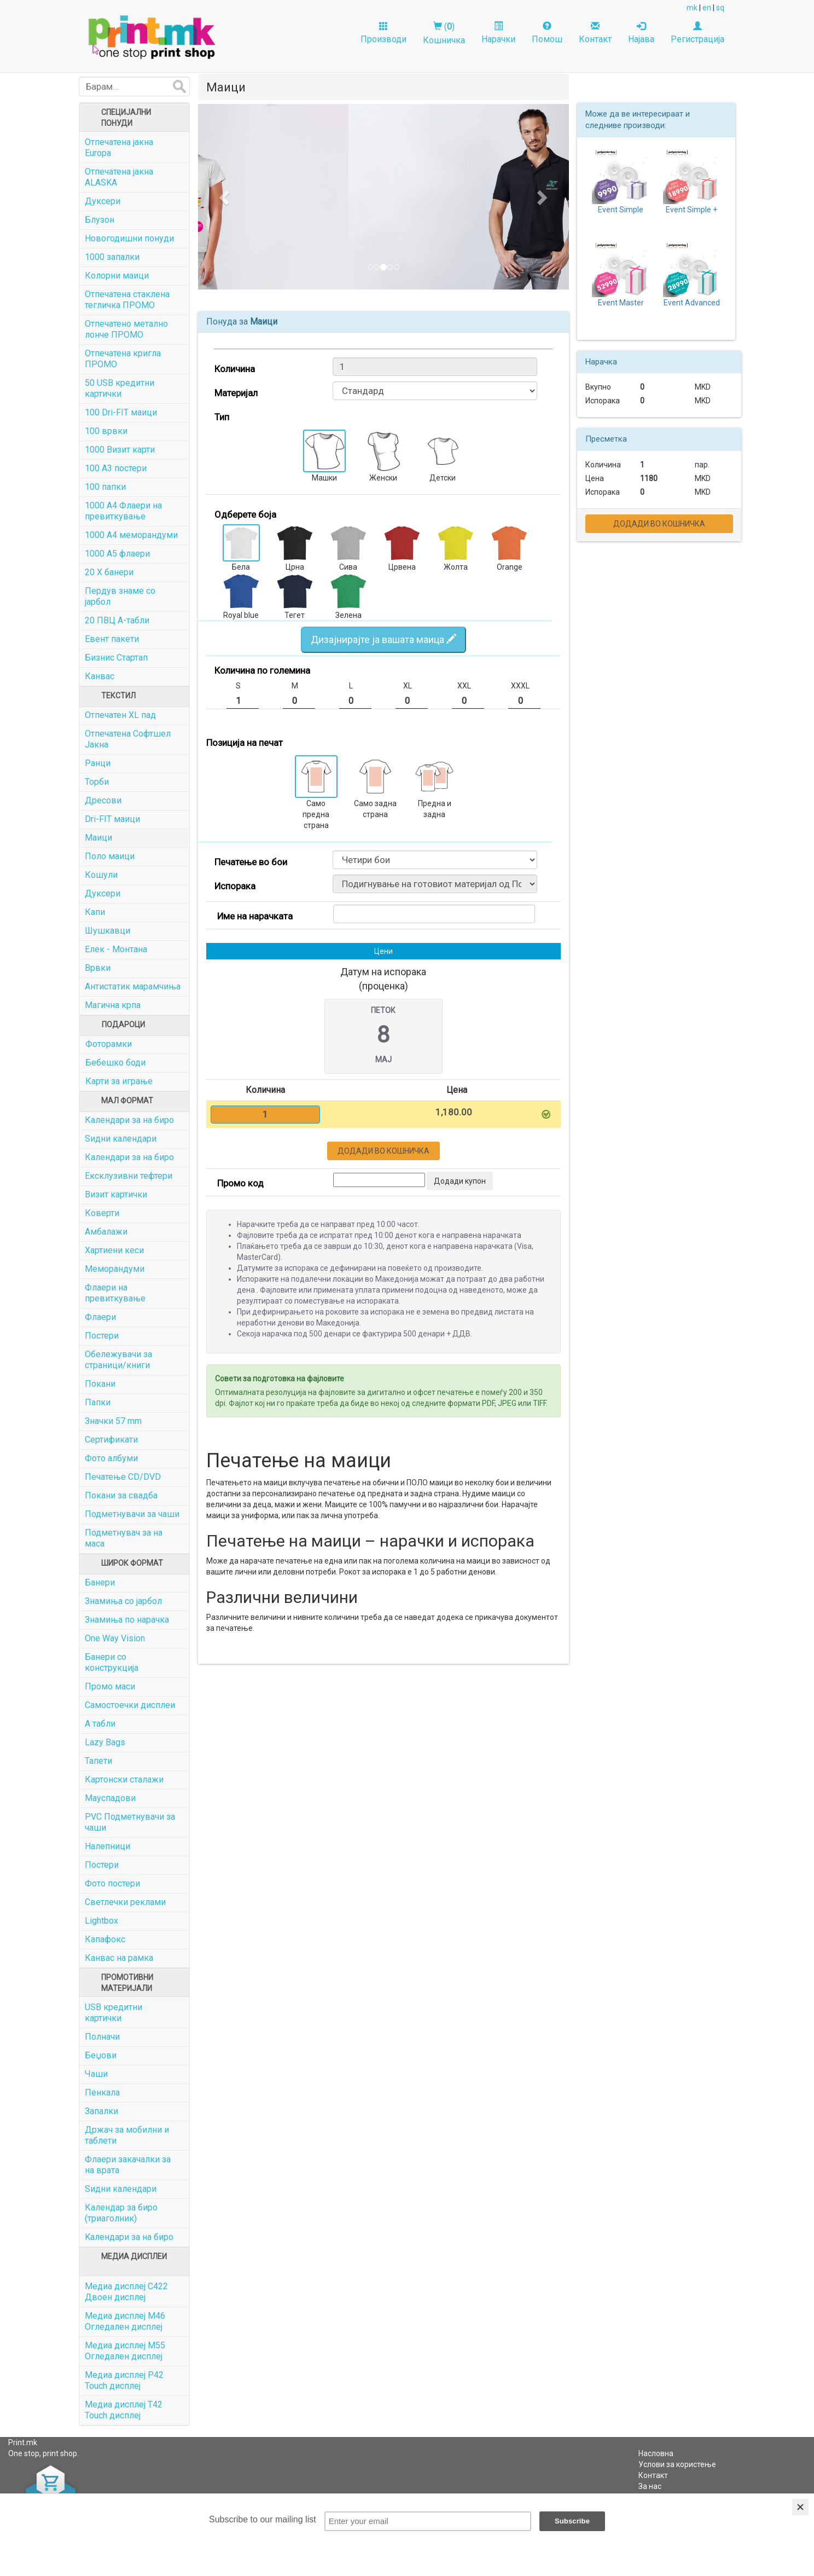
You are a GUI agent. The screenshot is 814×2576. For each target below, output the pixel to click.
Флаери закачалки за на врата (128, 2164)
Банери (100, 1582)
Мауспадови (110, 1798)
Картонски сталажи (124, 1779)
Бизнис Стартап (116, 657)
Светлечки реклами (125, 1902)
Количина (234, 368)
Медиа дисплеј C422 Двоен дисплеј (126, 2291)
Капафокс (105, 1939)
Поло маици (110, 856)
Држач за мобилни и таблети (127, 2135)
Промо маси (110, 1686)
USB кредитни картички (113, 2012)
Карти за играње (119, 1081)
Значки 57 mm (113, 1421)
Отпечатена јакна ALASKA (119, 177)
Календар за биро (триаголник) (121, 2213)
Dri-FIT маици (112, 819)
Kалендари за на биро (129, 2237)
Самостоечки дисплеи (130, 1705)
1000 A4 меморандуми (131, 535)
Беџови (101, 2055)
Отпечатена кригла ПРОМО (123, 358)
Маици (98, 837)
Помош (547, 33)
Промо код (240, 1183)
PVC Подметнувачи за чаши (130, 1822)
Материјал (236, 392)
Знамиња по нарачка (127, 1619)
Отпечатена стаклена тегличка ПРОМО (127, 299)
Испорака (234, 886)
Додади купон (460, 1181)
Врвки (98, 968)
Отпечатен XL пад (120, 715)
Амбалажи (106, 1231)
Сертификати (111, 1439)
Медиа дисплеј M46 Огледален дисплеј (125, 2321)
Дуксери (102, 201)
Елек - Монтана (116, 949)
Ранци (98, 763)
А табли (100, 1723)
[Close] (800, 2507)
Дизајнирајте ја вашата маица (383, 639)
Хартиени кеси (114, 1250)
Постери (102, 1335)
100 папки (105, 487)
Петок (383, 1010)
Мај (383, 1059)
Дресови (103, 800)
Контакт (595, 33)
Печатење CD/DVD (123, 1477)
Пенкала (102, 2092)
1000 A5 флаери (117, 553)
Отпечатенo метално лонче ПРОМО (126, 329)
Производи (383, 33)
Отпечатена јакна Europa (119, 147)
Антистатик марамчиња (133, 986)
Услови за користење (677, 2464)
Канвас (99, 676)
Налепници (107, 1846)
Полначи (102, 2036)
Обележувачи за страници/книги (118, 1359)
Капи (95, 912)
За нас (649, 2486)
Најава (641, 33)
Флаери (100, 1317)
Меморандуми (114, 1269)
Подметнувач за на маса (123, 1538)
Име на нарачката (255, 916)
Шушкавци (107, 930)
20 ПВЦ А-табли (117, 620)
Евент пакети (112, 639)
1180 (649, 478)
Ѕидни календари (120, 1138)
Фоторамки (108, 1044)
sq (720, 7)
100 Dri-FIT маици (121, 412)
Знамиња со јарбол (123, 1601)
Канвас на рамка (119, 1958)
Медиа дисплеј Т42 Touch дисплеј (123, 2410)
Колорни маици (117, 275)
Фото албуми (111, 1458)
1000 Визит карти (120, 449)
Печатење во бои (250, 861)
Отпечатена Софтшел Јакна (128, 739)
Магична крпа (113, 1005)
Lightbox (101, 1920)
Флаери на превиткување (115, 1293)
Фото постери (112, 1883)
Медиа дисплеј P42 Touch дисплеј (124, 2380)
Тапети (98, 1761)
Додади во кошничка (383, 1151)
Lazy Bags (105, 1742)
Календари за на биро (129, 1120)
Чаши (96, 2074)
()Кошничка (444, 33)
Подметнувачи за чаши (132, 1514)
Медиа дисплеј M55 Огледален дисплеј (125, 2350)
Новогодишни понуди (129, 238)
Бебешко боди (115, 1062)
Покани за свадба (121, 1495)
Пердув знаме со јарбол (120, 596)
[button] (226, 197)
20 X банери (109, 572)
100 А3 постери (116, 468)
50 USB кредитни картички (119, 388)
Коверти (102, 1213)
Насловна (655, 2453)
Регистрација (697, 33)
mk (692, 7)
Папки (98, 1402)
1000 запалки (112, 257)
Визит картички (116, 1194)
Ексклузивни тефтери (128, 1176)
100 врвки (106, 431)
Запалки (101, 2111)
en (706, 7)
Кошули (101, 875)
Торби (97, 782)
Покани (100, 1384)
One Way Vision (115, 1638)
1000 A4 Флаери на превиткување (123, 511)
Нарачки (498, 33)
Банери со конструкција (111, 1662)
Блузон (99, 220)
